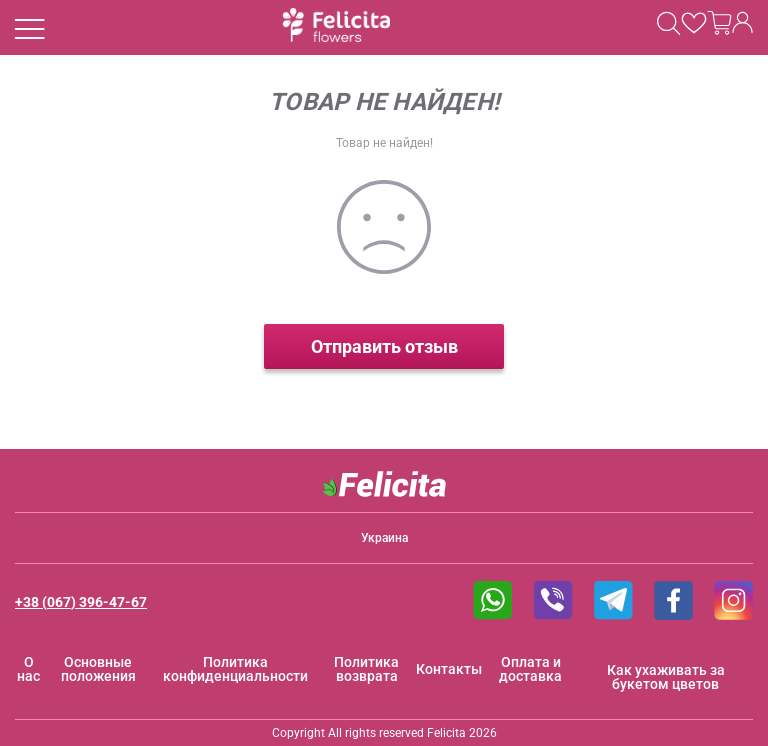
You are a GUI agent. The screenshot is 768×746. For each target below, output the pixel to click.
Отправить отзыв (384, 346)
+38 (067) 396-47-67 (81, 602)
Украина (384, 538)
